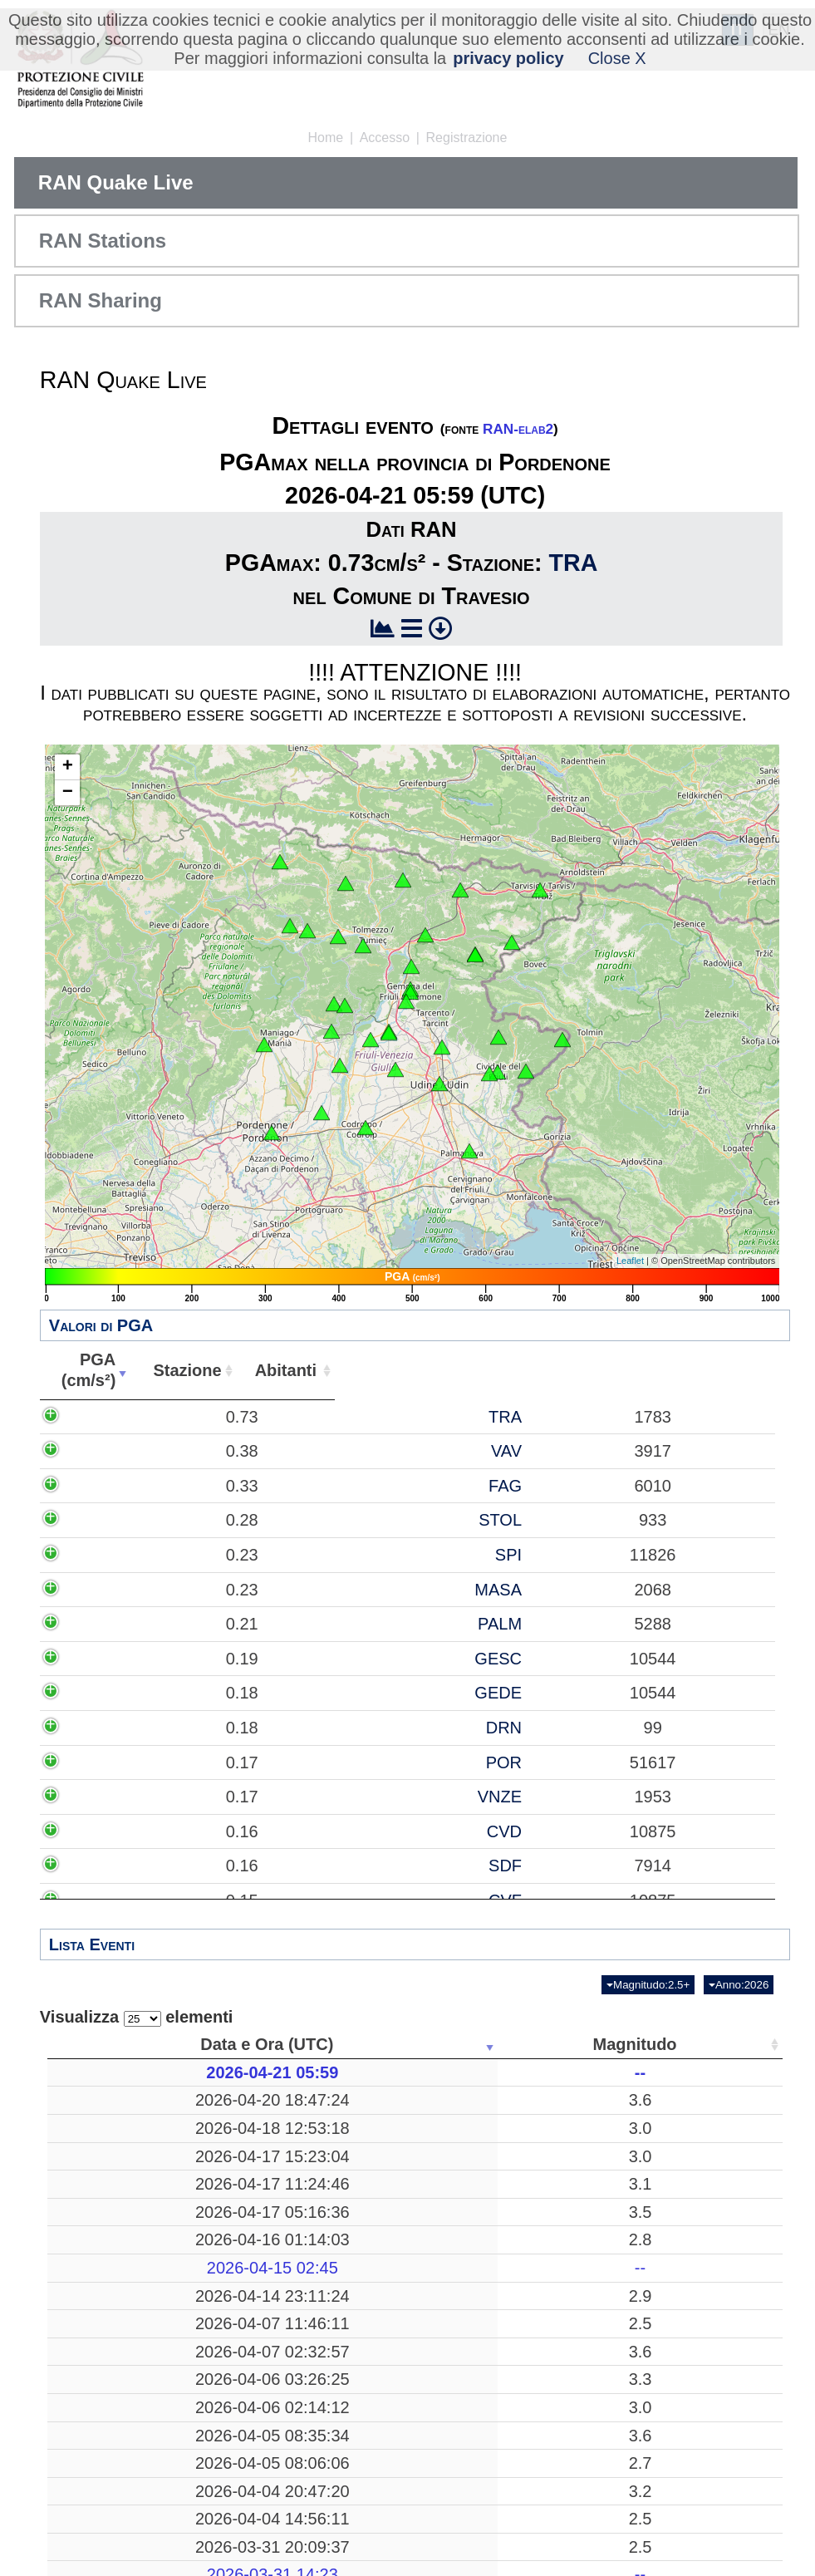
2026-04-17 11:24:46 (128, 2235)
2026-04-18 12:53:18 (128, 2138)
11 (486, 2367)
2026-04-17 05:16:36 (128, 2273)
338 (485, 2100)
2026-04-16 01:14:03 (128, 2301)
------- (373, 2072)
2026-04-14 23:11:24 (128, 2367)
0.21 (210, 1757)
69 (674, 2138)
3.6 (259, 2100)
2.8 (259, 2301)
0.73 (210, 1427)
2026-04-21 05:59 (127, 2072)
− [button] (67, 792)
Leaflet (630, 1261)
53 (674, 2502)
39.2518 (585, 2273)
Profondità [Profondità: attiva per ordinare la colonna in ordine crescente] (480, 2044)
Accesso (385, 137)
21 (486, 2138)
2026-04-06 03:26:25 (128, 2502)
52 (674, 2186)
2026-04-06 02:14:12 (128, 2540)
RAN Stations (102, 240)
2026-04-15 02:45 (128, 2329)
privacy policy (508, 58)
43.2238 (585, 2540)
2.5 (259, 2425)
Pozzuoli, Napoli (373, 2474)
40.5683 (585, 2100)
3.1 (259, 2235)
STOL (431, 1602)
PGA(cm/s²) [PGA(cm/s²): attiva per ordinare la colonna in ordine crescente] (194, 1369)
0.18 (210, 1866)
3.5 (259, 2273)
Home (326, 137)
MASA (429, 1702)
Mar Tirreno (373, 2273)
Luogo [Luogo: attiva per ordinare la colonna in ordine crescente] (367, 2044)
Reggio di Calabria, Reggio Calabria (372, 2426)
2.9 (259, 2367)
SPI (438, 1647)
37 (674, 2072)
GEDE (429, 1866)
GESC (429, 1811)
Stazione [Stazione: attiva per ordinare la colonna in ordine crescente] (416, 1370)
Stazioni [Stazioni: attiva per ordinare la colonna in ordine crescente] (668, 2044)
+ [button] (67, 767)
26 (486, 2502)
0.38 (210, 1491)
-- (259, 2072)
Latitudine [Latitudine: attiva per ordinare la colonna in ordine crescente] (580, 2044)
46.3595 (585, 2186)
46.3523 (585, 2367)
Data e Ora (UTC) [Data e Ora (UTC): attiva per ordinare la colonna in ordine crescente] (122, 2044)
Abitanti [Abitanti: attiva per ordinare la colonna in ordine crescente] (572, 1370)
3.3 (259, 2502)
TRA (573, 562)
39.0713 (585, 2502)
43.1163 (585, 2138)
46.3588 (585, 2301)
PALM (430, 1757)
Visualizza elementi (136, 2017)
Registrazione (467, 137)
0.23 (210, 1647)
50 (674, 2301)
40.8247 (585, 2474)
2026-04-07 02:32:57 (128, 2474)
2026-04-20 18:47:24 (128, 2100)
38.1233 (585, 2425)
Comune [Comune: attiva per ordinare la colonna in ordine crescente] (727, 1370)
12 (674, 2273)
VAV (436, 1491)
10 (486, 2186)
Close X (617, 58)
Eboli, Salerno (372, 2100)
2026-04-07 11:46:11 (128, 2425)
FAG (435, 1557)
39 (674, 2367)
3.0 (259, 2138)
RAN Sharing (100, 300)
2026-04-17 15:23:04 (128, 2186)
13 (674, 2329)
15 (486, 2425)
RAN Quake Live (116, 182)
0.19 (210, 1811)
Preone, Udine (373, 2301)
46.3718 (585, 2235)
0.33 (210, 1557)
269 (485, 2273)
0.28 (210, 1602)
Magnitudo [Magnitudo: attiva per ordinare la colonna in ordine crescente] (254, 2044)
